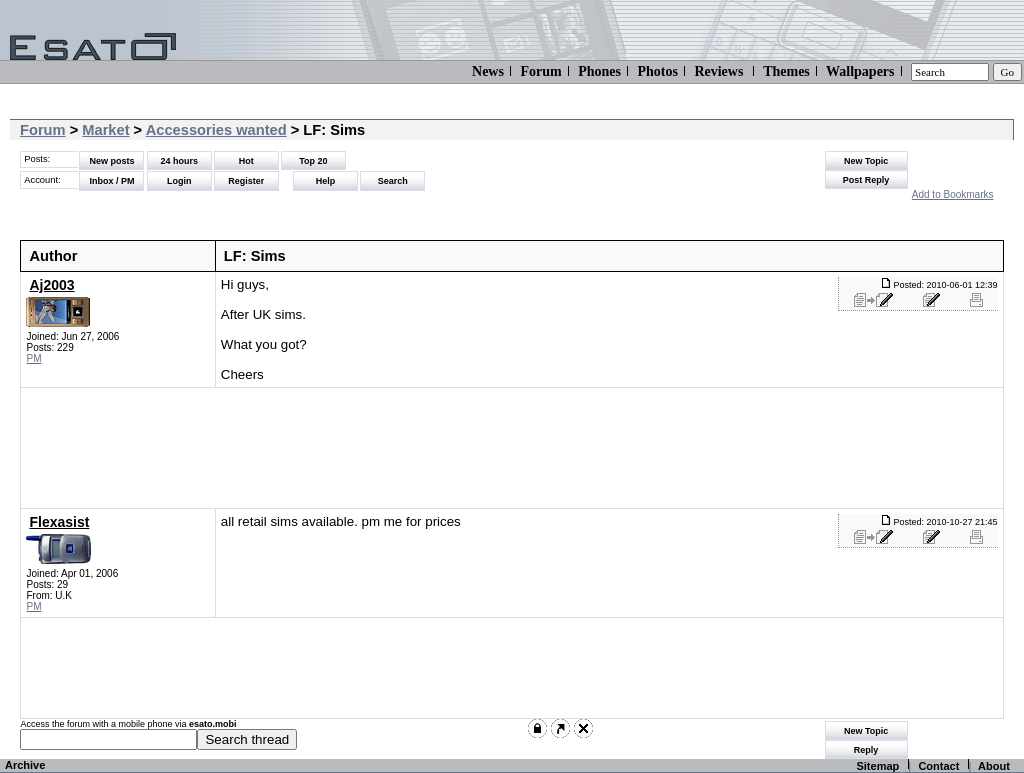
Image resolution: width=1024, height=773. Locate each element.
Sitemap (877, 766)
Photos (657, 71)
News (488, 71)
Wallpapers (860, 71)
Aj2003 (51, 285)
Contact (938, 766)
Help (326, 181)
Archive (25, 765)
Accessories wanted (216, 130)
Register (246, 181)
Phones (599, 71)
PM (33, 358)
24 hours (179, 161)
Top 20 (313, 161)
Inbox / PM (111, 181)
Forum (540, 71)
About (994, 766)
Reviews (718, 71)
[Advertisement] (500, 448)
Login (179, 181)
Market (105, 130)
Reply (866, 750)
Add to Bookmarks (953, 194)
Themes (786, 71)
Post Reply (866, 180)
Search (393, 181)
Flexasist (59, 522)
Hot (246, 161)
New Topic (866, 161)
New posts (111, 161)
